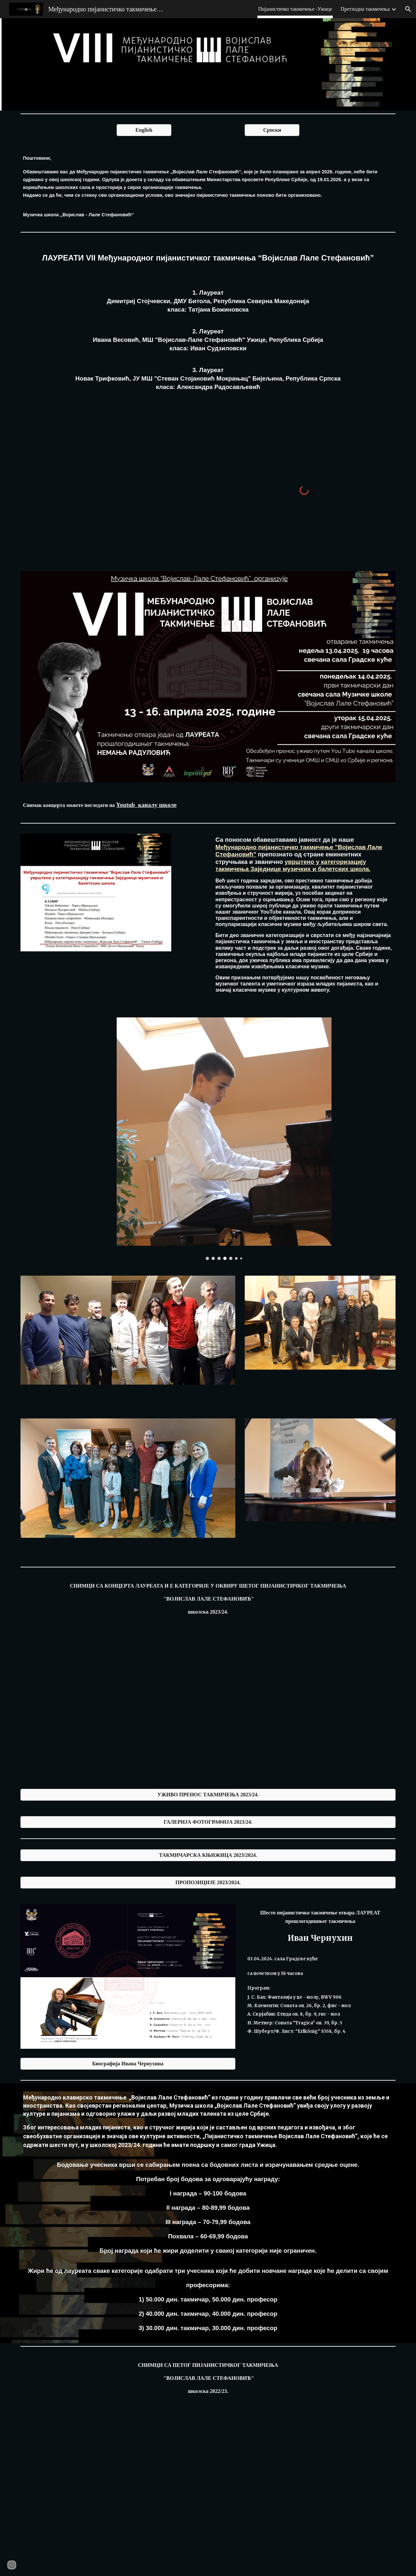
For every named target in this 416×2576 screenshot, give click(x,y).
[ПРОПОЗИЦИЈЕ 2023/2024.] (208, 1882)
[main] (208, 186)
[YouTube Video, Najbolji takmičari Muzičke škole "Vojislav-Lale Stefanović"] (111, 487)
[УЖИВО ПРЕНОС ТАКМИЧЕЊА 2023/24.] (208, 1795)
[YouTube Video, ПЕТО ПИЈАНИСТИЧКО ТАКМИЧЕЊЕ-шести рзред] (208, 2498)
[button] (408, 9)
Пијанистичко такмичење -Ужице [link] (295, 9)
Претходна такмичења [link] (365, 9)
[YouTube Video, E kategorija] (304, 1711)
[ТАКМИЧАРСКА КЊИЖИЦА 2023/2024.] (208, 1855)
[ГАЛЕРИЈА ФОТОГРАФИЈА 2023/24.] (208, 1822)
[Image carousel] (224, 1138)
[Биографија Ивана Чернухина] (128, 2064)
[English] (144, 130)
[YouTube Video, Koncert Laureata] (111, 1711)
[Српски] (272, 130)
